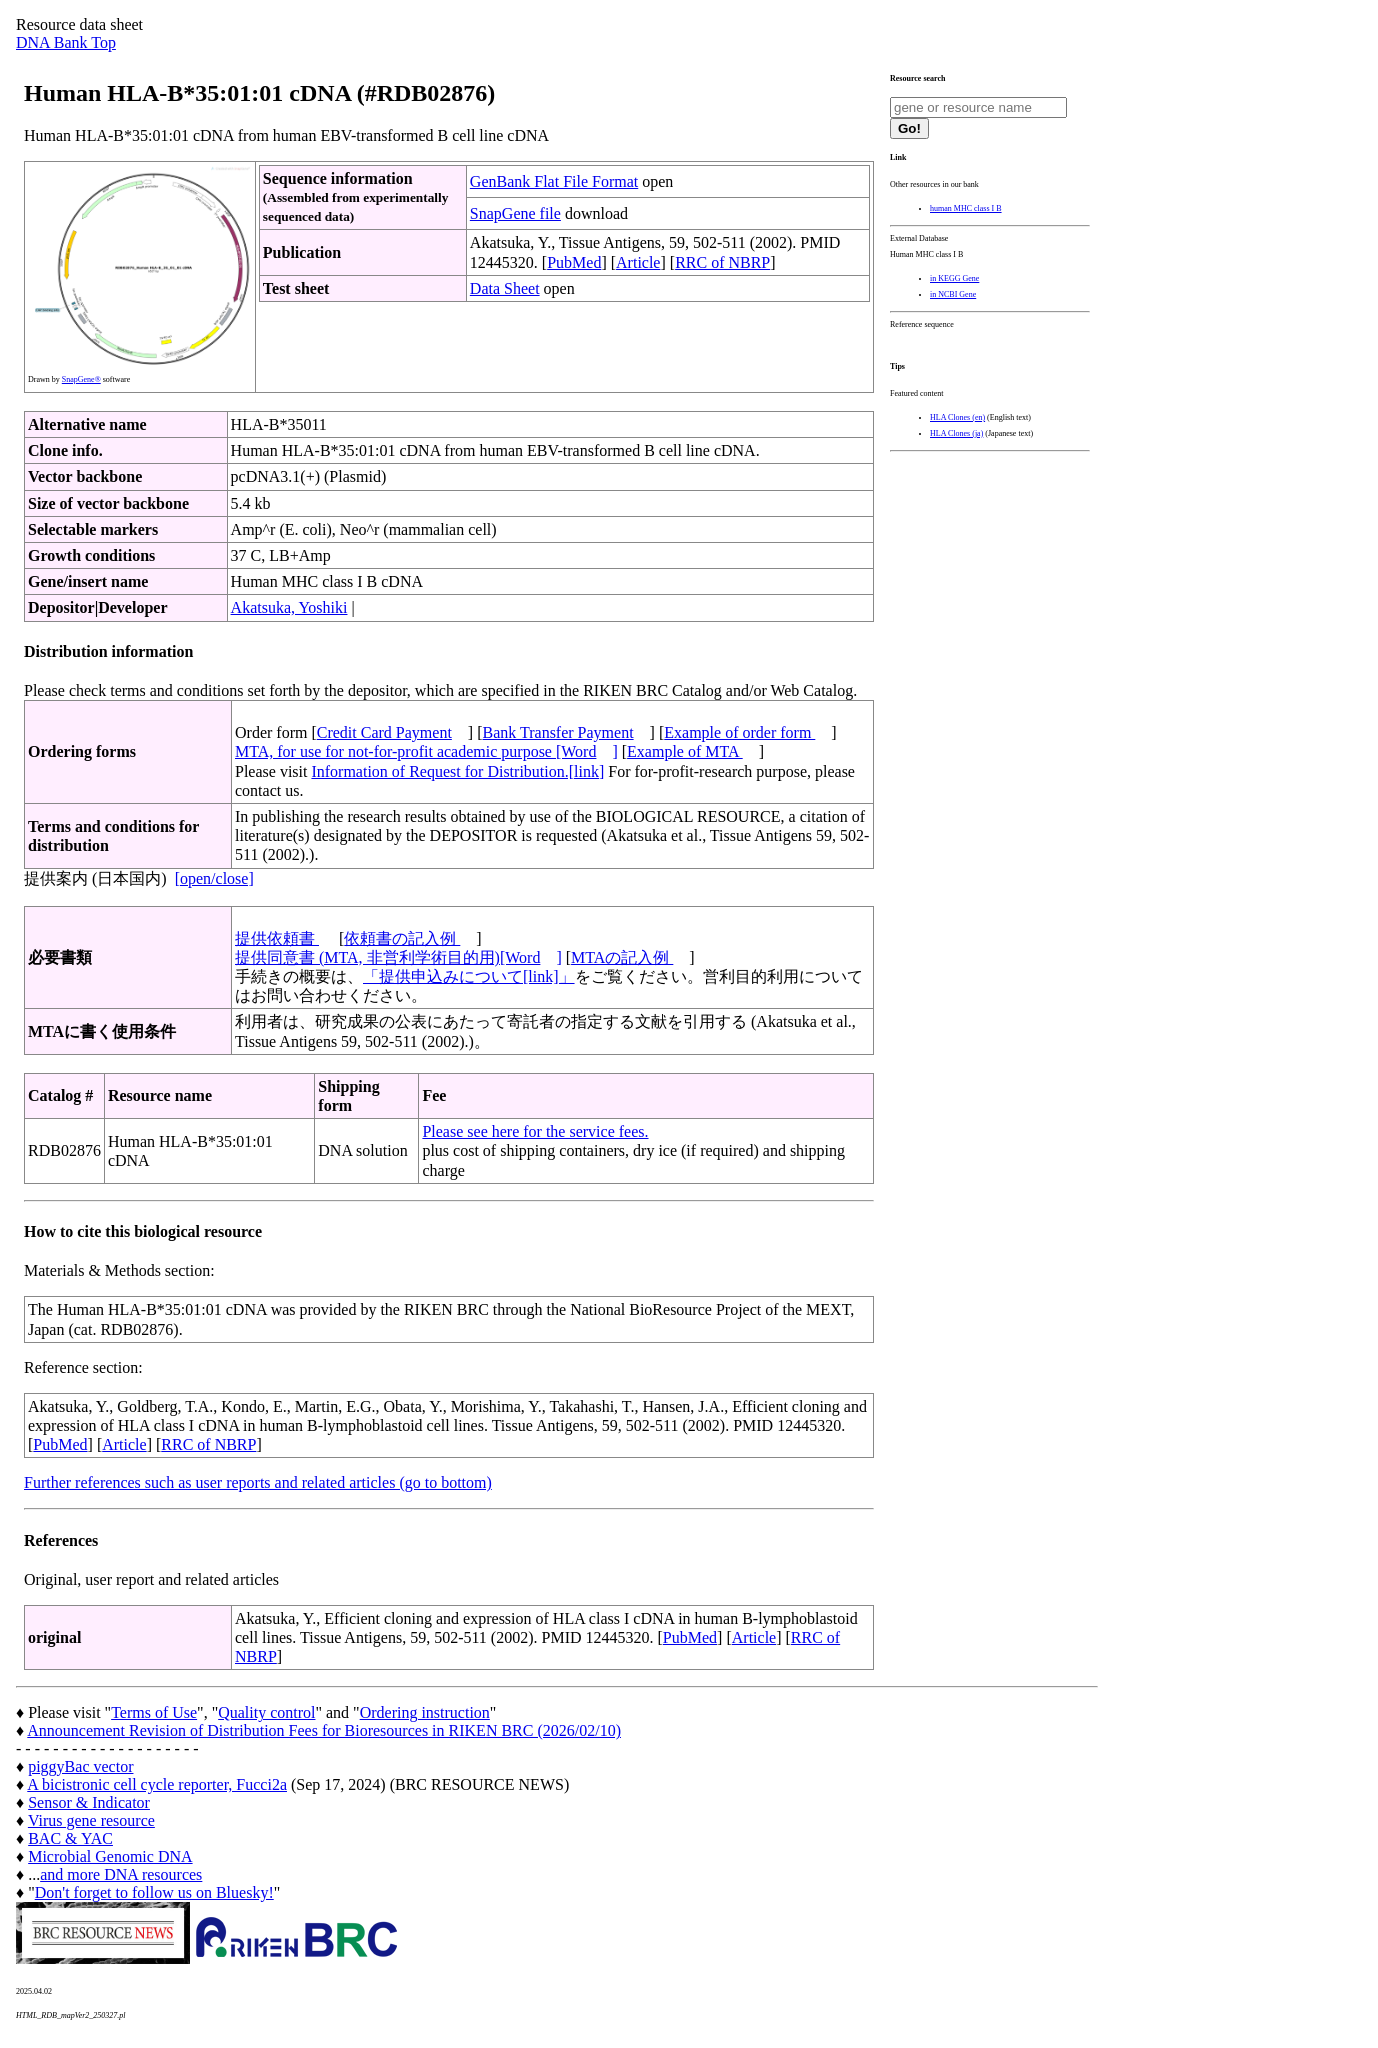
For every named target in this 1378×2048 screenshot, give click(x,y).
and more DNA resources (121, 1874)
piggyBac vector (80, 1766)
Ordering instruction (425, 1712)
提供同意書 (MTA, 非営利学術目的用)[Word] (398, 957)
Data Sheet (505, 288)
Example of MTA (685, 751)
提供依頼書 (277, 938)
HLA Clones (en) (957, 417)
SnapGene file (515, 213)
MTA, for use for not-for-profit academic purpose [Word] (426, 751)
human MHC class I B (966, 208)
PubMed (574, 262)
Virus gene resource (91, 1820)
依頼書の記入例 (402, 938)
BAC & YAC (70, 1838)
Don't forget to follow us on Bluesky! (154, 1892)
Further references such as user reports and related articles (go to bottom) (258, 1482)
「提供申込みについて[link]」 (469, 976)
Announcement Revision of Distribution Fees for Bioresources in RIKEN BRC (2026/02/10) (324, 1730)
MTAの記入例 (622, 957)
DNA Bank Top (66, 42)
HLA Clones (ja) (956, 433)
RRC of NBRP (722, 262)
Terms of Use (154, 1712)
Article (638, 262)
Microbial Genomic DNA (110, 1856)
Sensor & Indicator (89, 1802)
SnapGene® (81, 379)
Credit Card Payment (384, 732)
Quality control (266, 1712)
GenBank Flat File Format (554, 181)
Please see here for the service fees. (535, 1131)
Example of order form (739, 732)
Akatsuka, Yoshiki (289, 607)
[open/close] (214, 878)
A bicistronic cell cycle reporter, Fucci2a (157, 1784)
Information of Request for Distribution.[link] (457, 771)
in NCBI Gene (953, 294)
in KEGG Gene (954, 278)
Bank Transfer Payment (558, 732)
